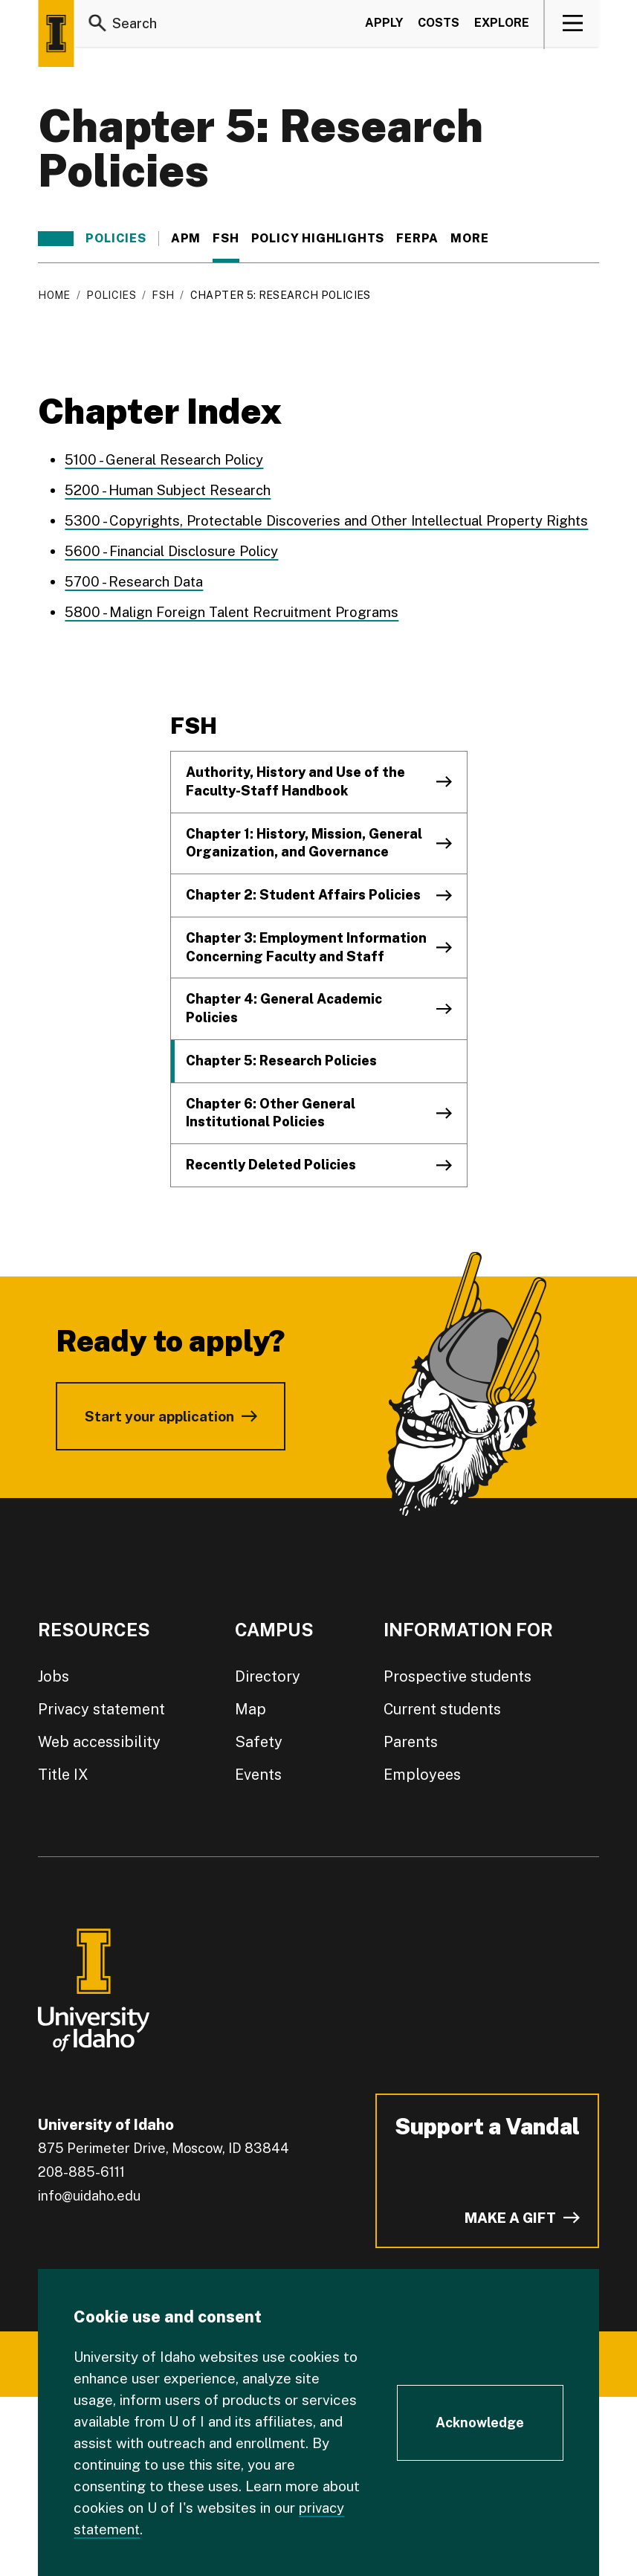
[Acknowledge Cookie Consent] (480, 2423)
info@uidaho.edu (89, 2196)
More (476, 239)
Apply (384, 25)
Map (250, 1709)
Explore (501, 25)
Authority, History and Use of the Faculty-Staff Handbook (295, 781)
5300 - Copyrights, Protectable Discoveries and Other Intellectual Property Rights (331, 520)
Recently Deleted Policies (271, 1164)
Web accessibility (99, 1742)
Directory (267, 1676)
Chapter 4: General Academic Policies (284, 1008)
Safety (258, 1742)
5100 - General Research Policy (165, 459)
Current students (442, 1709)
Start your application (159, 1416)
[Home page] (56, 33)
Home (54, 295)
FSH (226, 239)
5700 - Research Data (135, 581)
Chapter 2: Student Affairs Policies (303, 895)
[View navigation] (572, 25)
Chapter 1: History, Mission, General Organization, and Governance (304, 843)
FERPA (417, 239)
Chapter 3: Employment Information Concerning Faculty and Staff (306, 947)
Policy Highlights (318, 239)
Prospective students (457, 1676)
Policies (115, 239)
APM (186, 239)
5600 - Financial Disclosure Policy (172, 551)
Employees (422, 1774)
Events (258, 1774)
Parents (411, 1742)
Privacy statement (101, 1709)
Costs (438, 25)
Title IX (63, 1774)
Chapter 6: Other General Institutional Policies (270, 1113)
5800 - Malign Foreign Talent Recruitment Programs (233, 612)
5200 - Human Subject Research (169, 490)
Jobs (53, 1676)
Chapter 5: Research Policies (281, 1060)
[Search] (97, 25)
